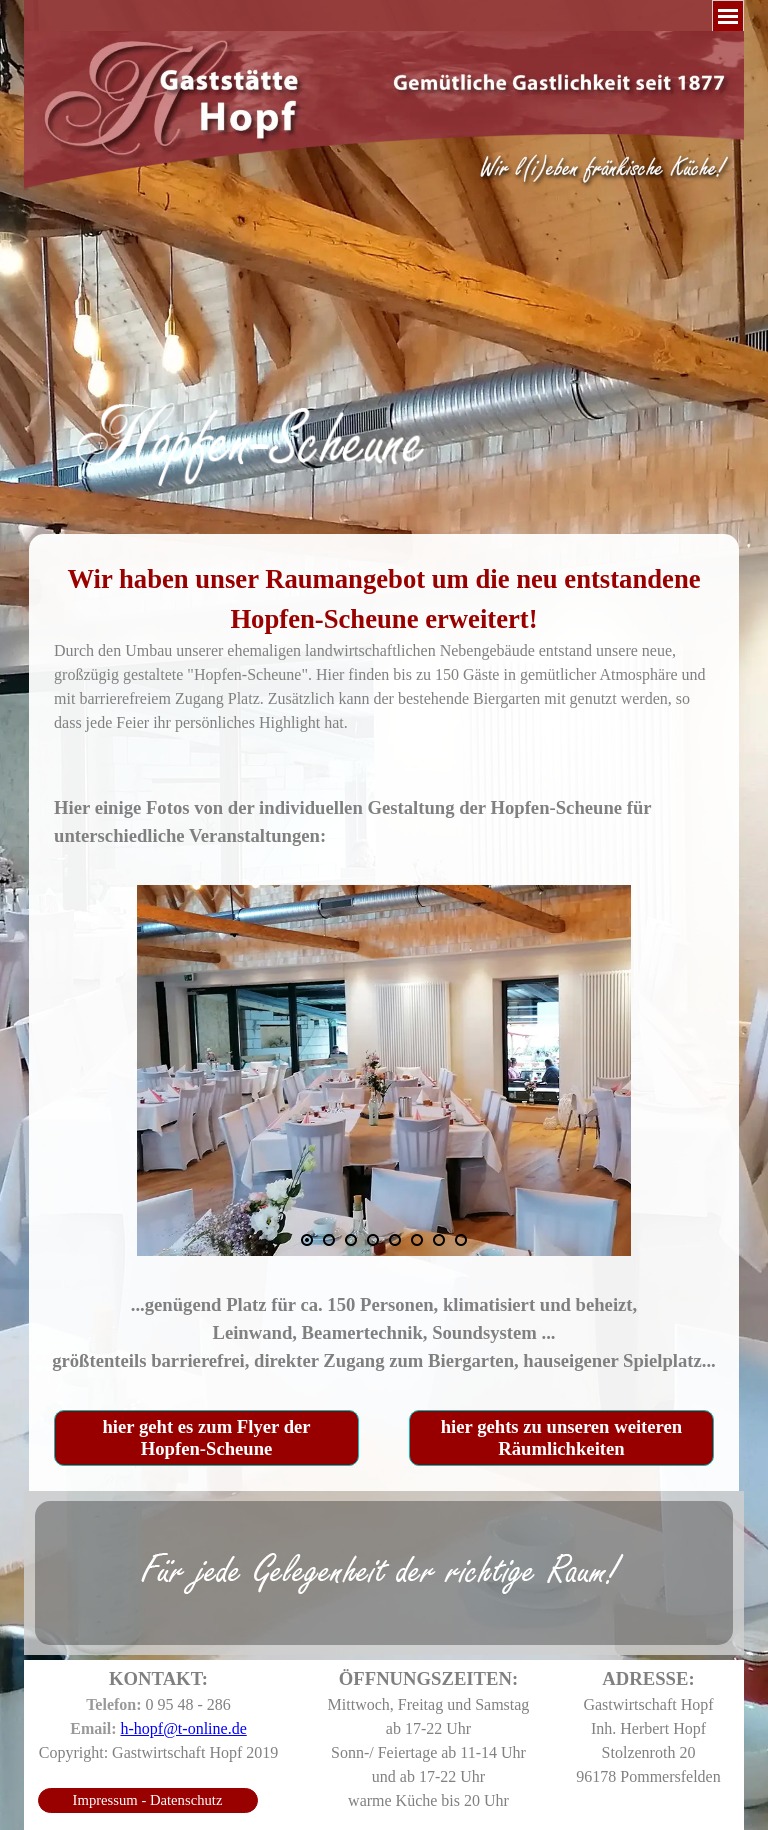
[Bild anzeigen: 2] (329, 1240)
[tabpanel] (384, 399)
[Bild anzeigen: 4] (373, 1240)
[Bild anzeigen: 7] (439, 1240)
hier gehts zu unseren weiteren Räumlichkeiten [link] (561, 1437)
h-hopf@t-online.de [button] (183, 1728)
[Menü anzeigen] (728, 16)
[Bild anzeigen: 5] (395, 1240)
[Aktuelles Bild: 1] (307, 1240)
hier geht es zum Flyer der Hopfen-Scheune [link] (206, 1437)
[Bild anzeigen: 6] (417, 1240)
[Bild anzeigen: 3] (351, 1240)
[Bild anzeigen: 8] (461, 1240)
